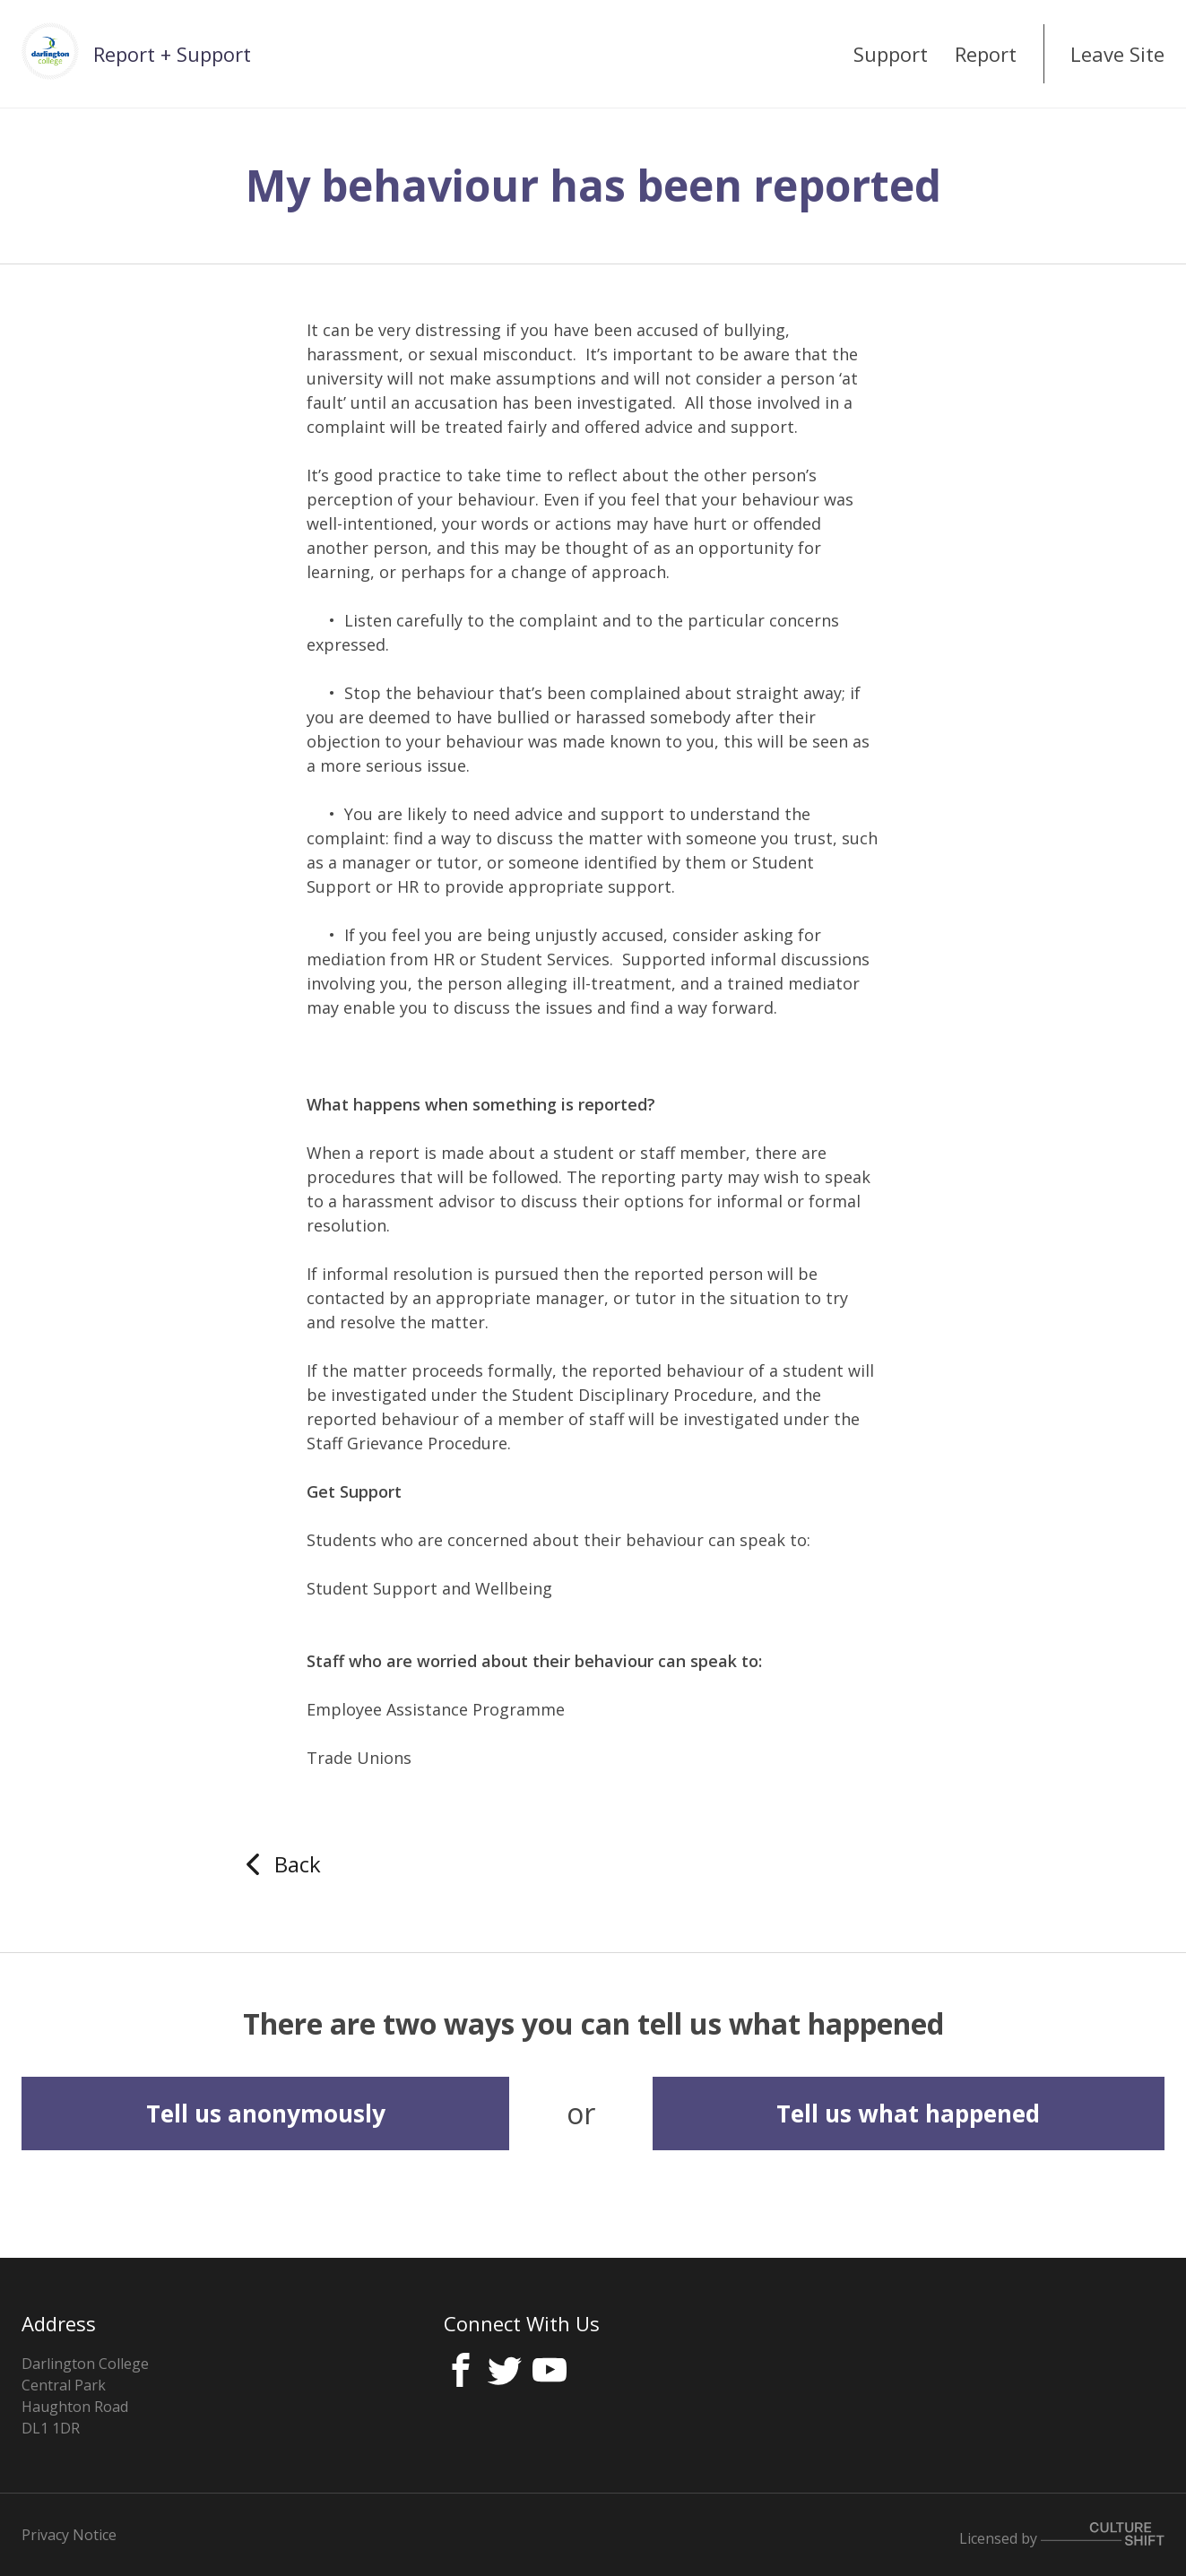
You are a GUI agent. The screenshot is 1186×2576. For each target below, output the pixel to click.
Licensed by (1061, 2535)
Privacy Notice (69, 2535)
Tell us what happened (908, 2113)
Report (986, 53)
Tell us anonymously (265, 2113)
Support (890, 53)
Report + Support (172, 53)
